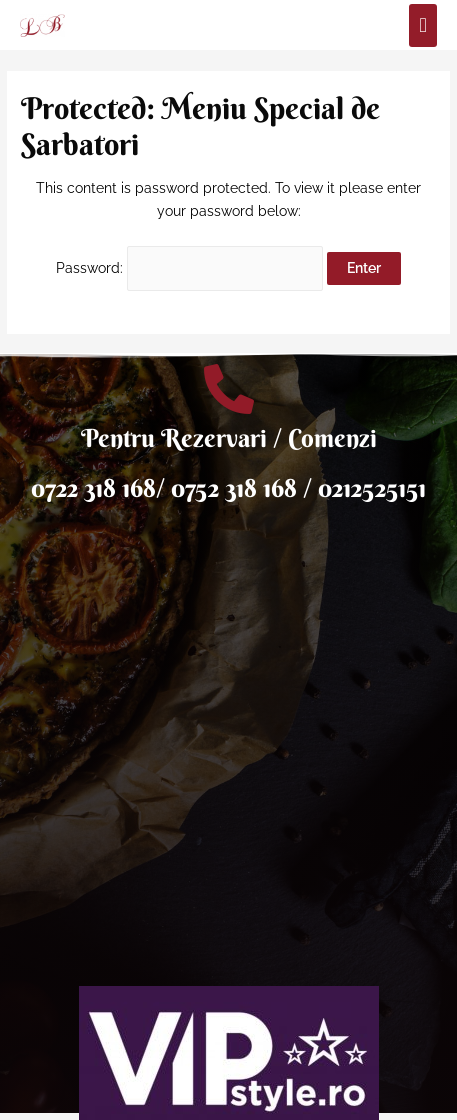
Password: (189, 268)
